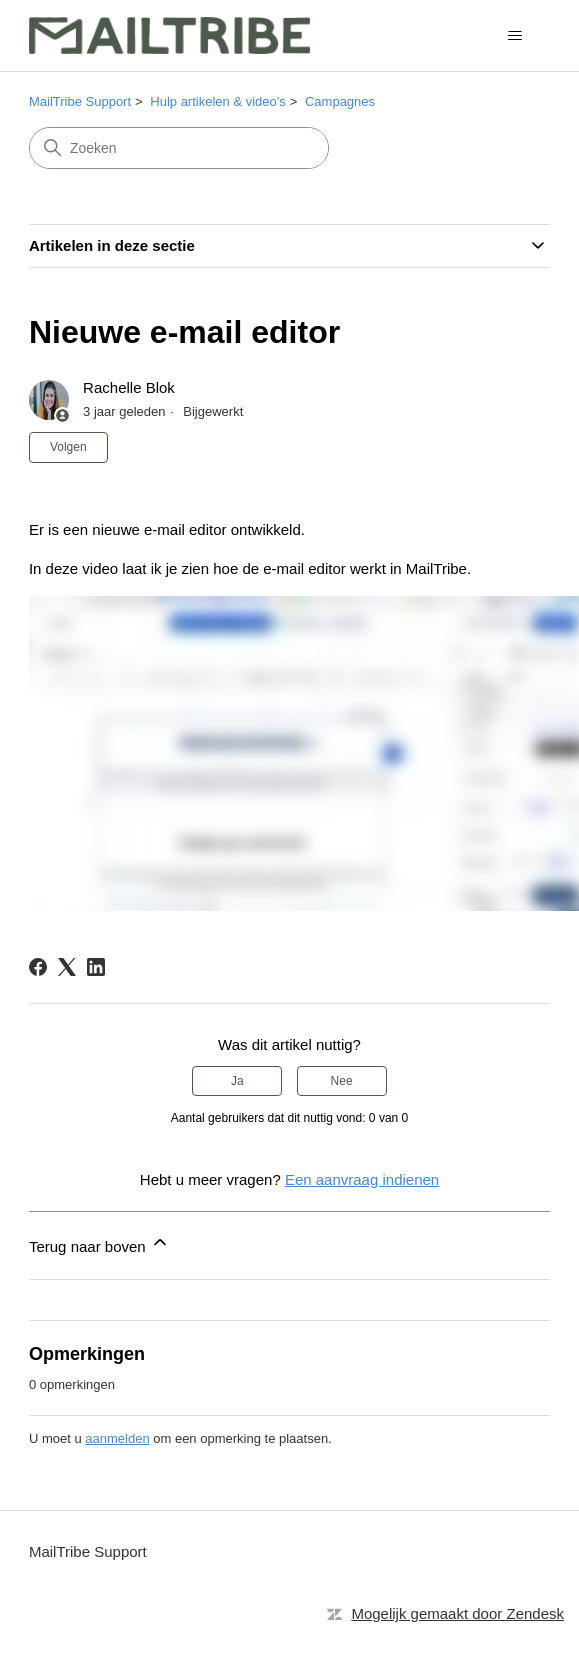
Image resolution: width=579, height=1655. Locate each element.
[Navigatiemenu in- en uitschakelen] (514, 36)
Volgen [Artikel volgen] (68, 447)
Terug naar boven (99, 1243)
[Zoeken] (179, 148)
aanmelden (117, 1438)
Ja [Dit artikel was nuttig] (237, 1081)
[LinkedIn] (96, 967)
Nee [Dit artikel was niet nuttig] (342, 1081)
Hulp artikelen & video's (217, 101)
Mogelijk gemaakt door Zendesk (457, 1613)
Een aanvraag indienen (362, 1179)
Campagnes (340, 101)
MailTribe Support (80, 101)
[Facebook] (38, 967)
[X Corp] (67, 967)
